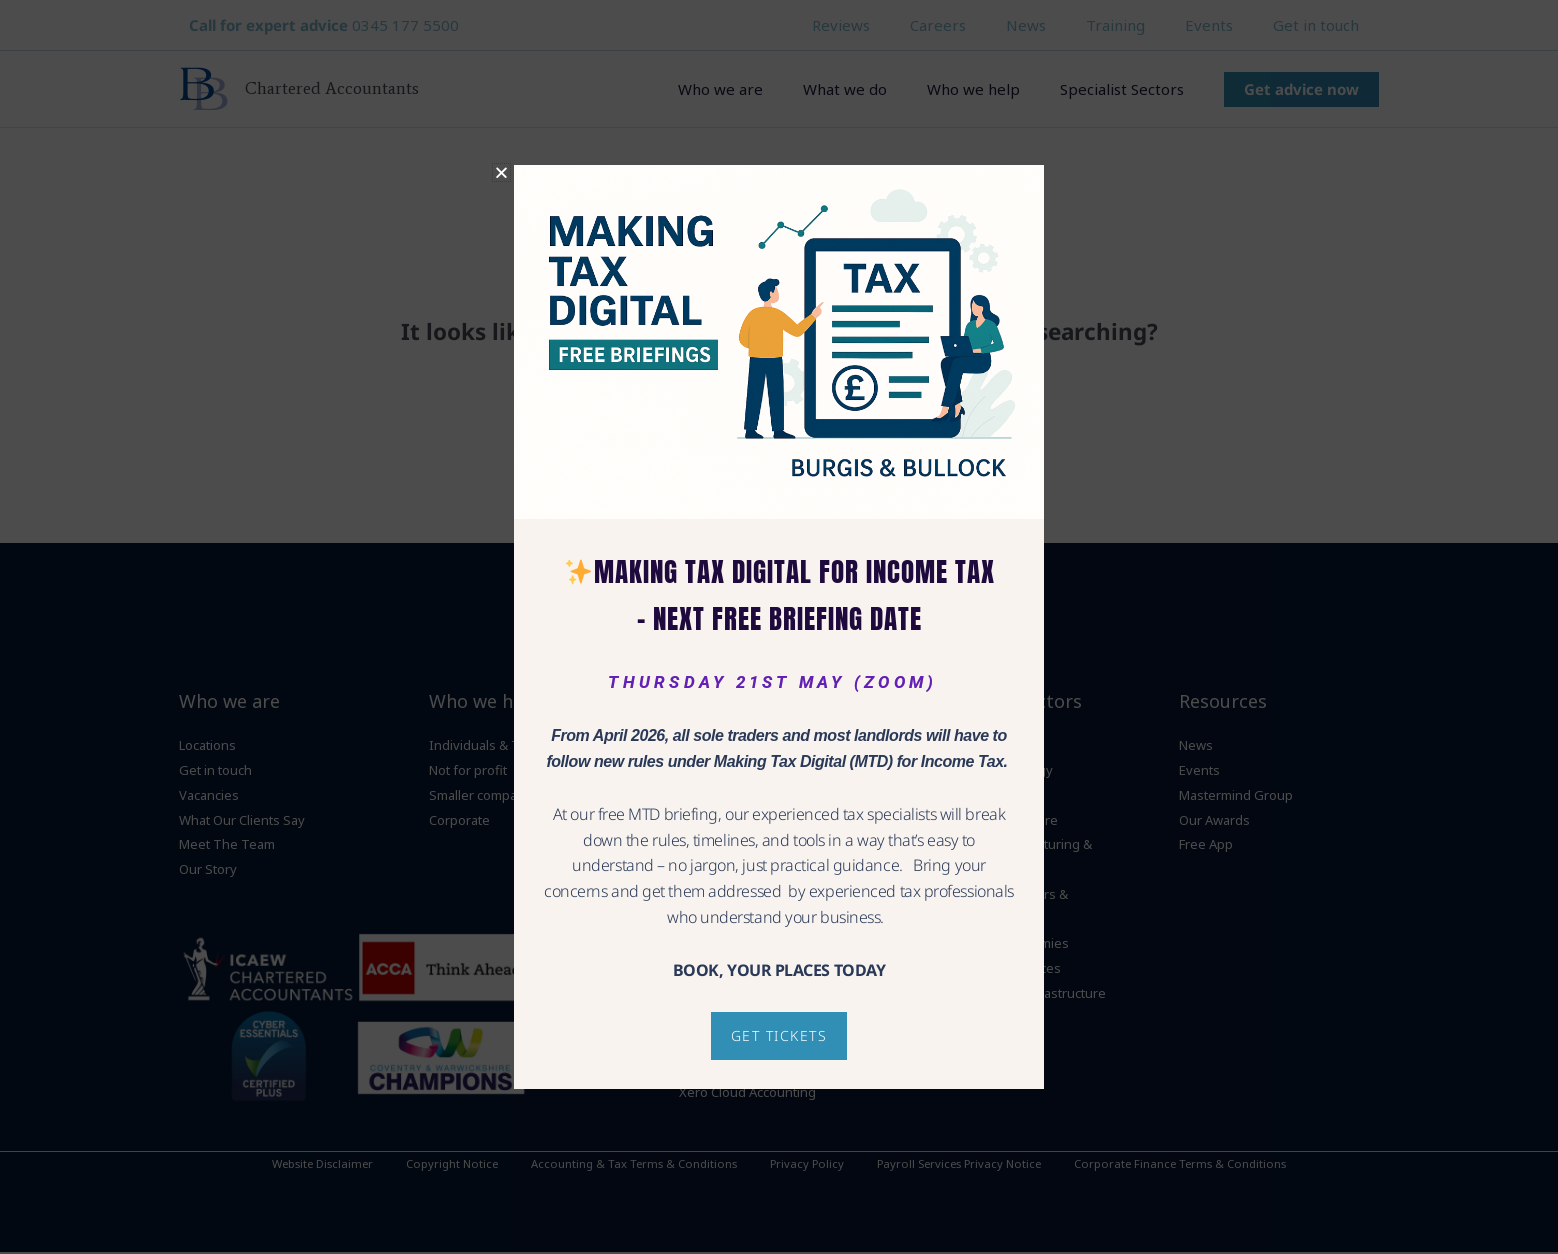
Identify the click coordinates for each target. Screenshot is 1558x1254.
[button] (501, 172)
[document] (779, 627)
